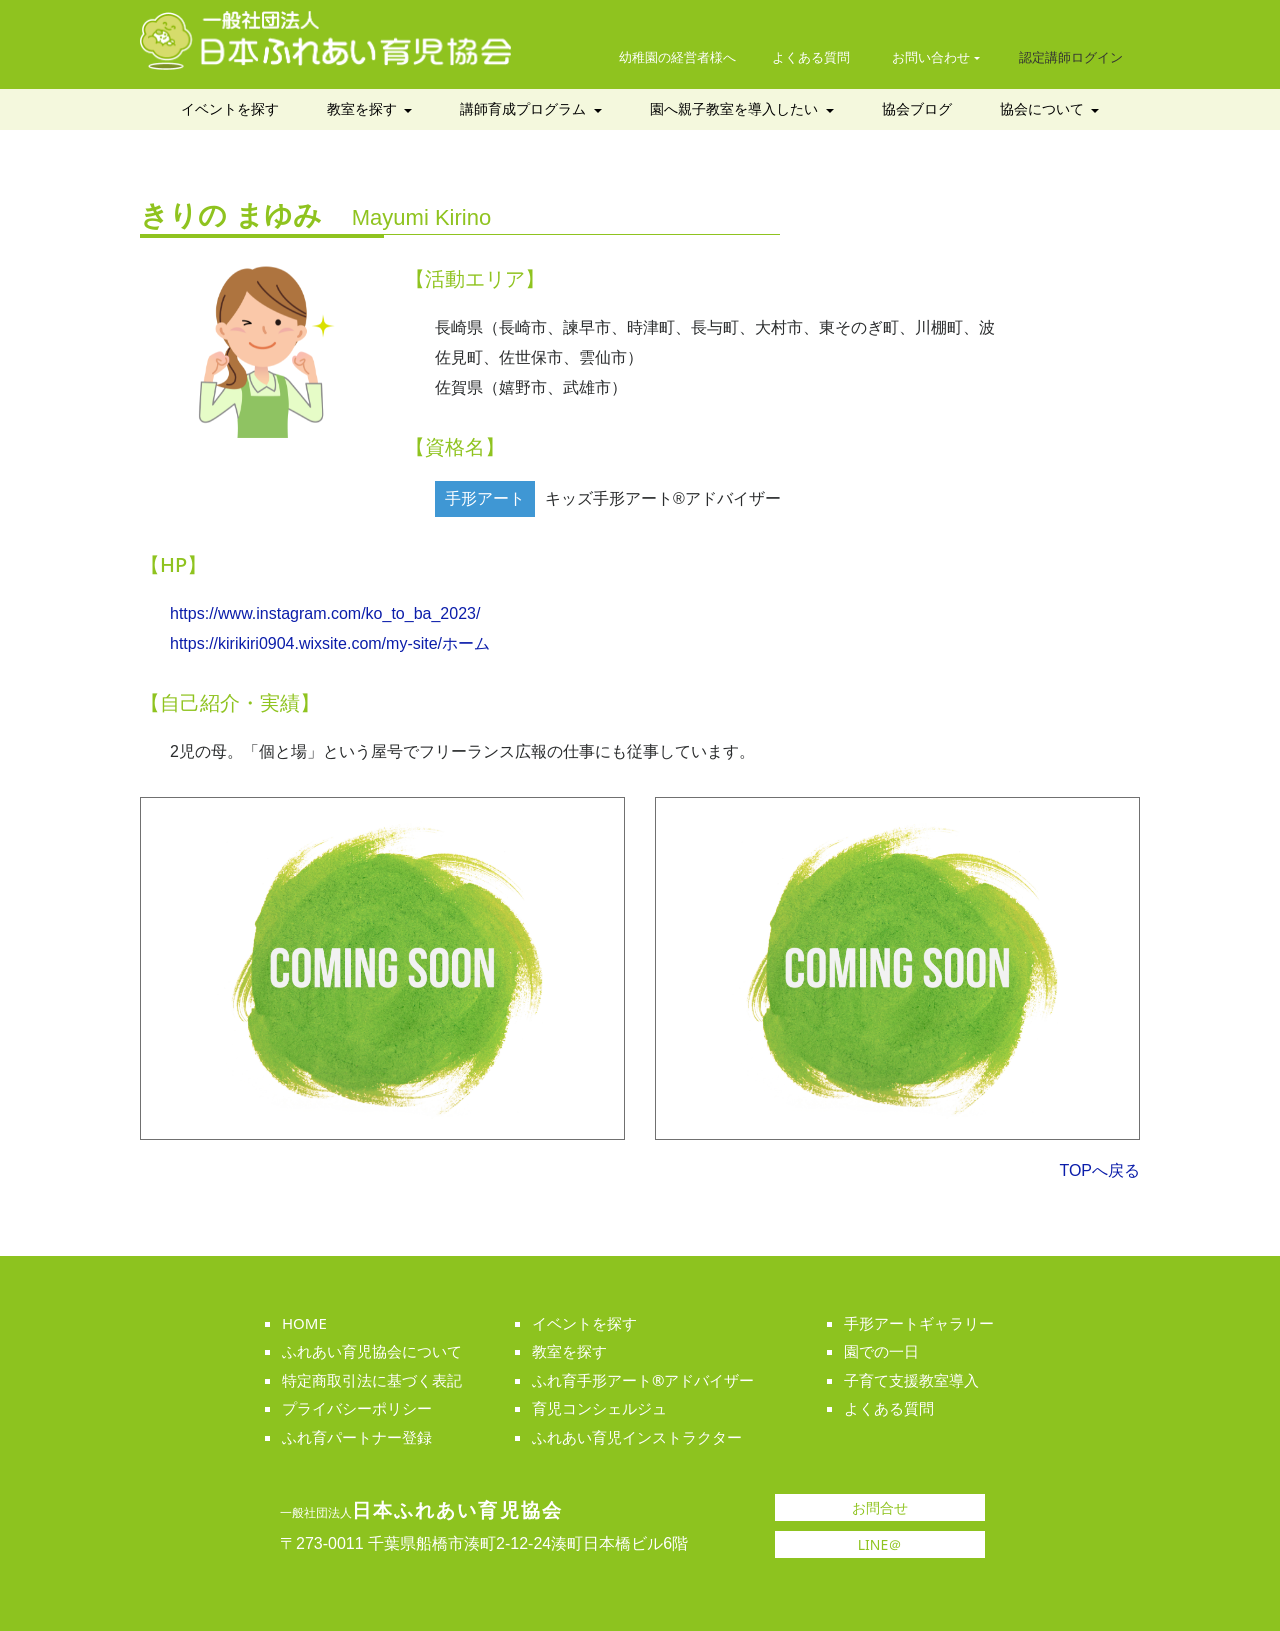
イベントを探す (230, 109)
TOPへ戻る (1099, 1170)
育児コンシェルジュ (599, 1408)
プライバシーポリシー (357, 1408)
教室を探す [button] (364, 109)
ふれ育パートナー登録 (357, 1437)
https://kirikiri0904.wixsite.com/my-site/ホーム (330, 643)
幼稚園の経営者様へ (677, 57)
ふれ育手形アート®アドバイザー (643, 1380)
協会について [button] (1044, 109)
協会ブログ (917, 109)
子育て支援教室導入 (911, 1380)
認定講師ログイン (1071, 57)
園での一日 (881, 1351)
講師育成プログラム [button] (525, 109)
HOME (304, 1323)
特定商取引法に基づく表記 (372, 1380)
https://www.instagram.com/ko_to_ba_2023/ (325, 613)
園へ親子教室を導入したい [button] (736, 109)
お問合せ (880, 1508)
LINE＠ (880, 1545)
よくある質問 (811, 57)
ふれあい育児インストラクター (637, 1437)
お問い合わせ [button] (931, 57)
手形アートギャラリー (919, 1323)
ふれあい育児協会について (372, 1351)
